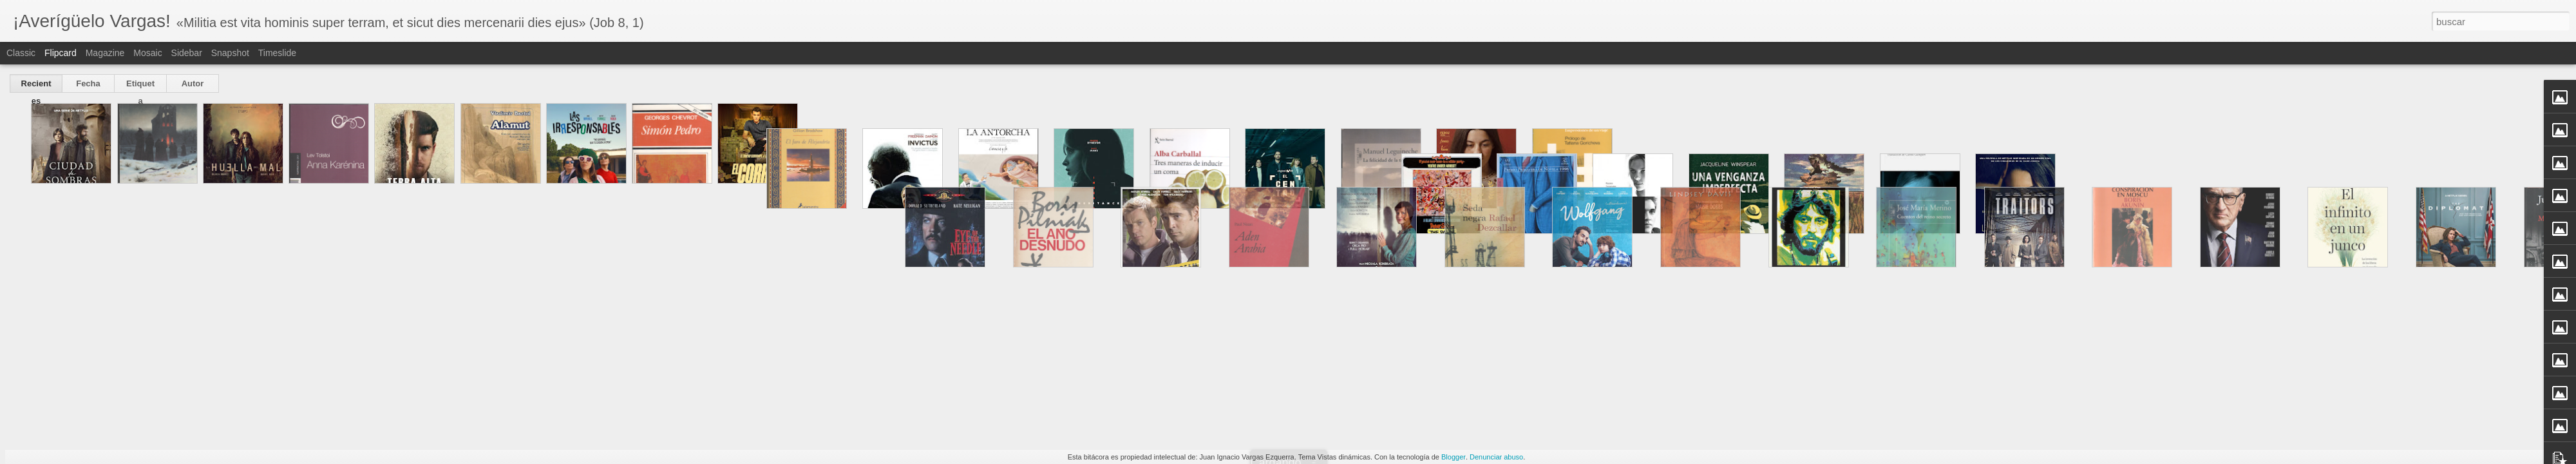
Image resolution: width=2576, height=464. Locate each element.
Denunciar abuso (1496, 457)
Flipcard (60, 53)
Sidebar (186, 53)
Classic (20, 53)
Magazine (105, 53)
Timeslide (277, 53)
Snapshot (230, 53)
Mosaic (147, 53)
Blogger (1453, 457)
